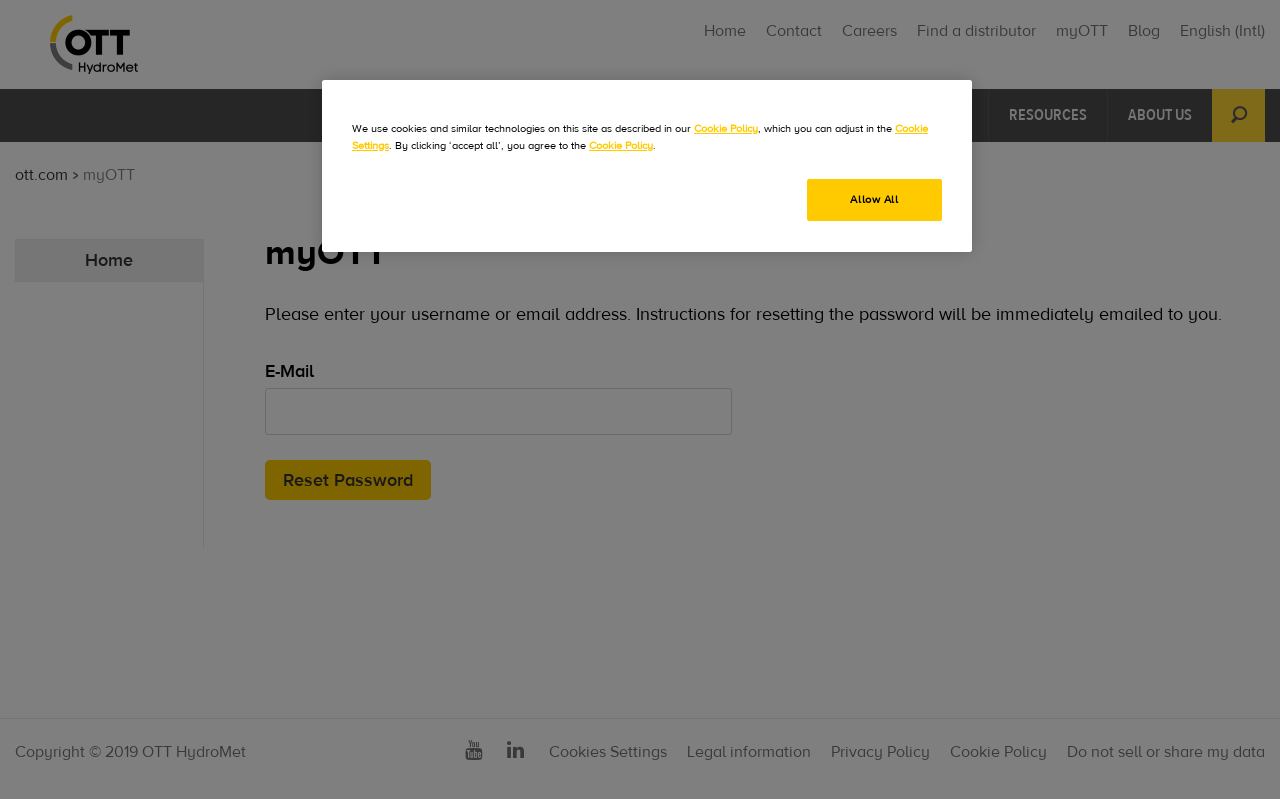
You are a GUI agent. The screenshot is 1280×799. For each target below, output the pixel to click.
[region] (647, 166)
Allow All (874, 199)
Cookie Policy (726, 128)
